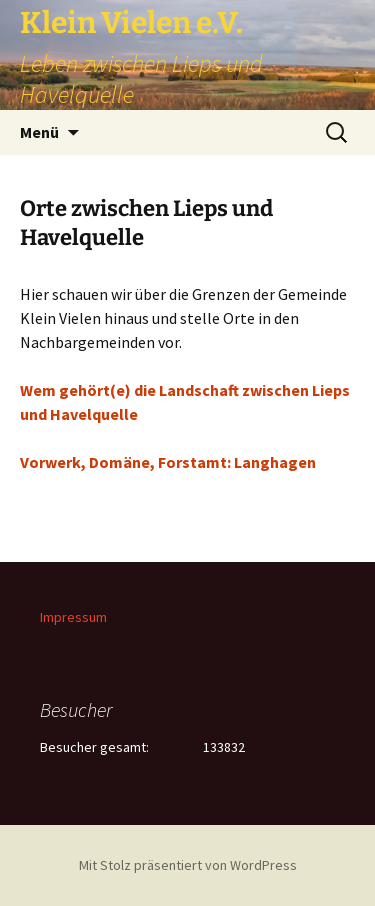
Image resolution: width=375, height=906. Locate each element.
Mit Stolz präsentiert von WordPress (188, 865)
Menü (39, 132)
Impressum (73, 617)
